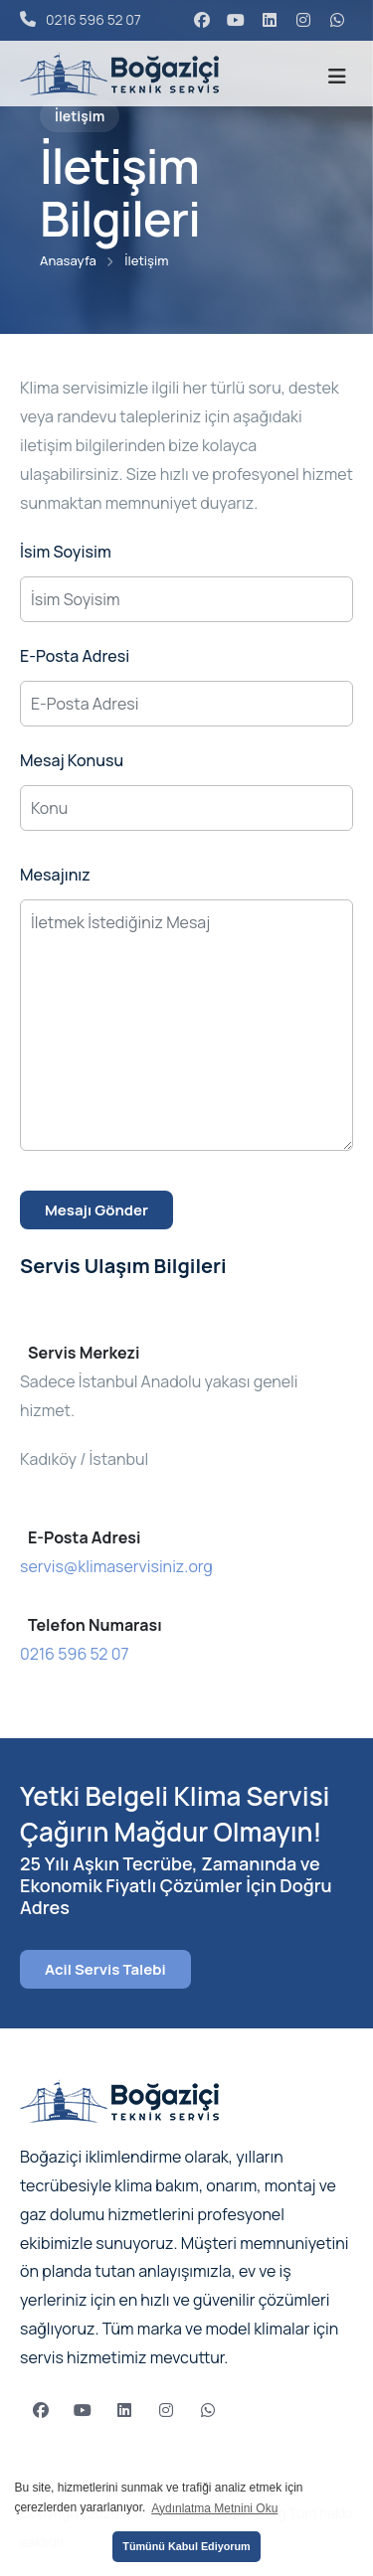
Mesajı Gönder (96, 1210)
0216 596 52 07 (80, 19)
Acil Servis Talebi (105, 1969)
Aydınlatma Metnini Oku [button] (214, 2508)
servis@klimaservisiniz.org (116, 1566)
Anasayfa (68, 260)
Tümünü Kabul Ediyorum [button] (186, 2546)
